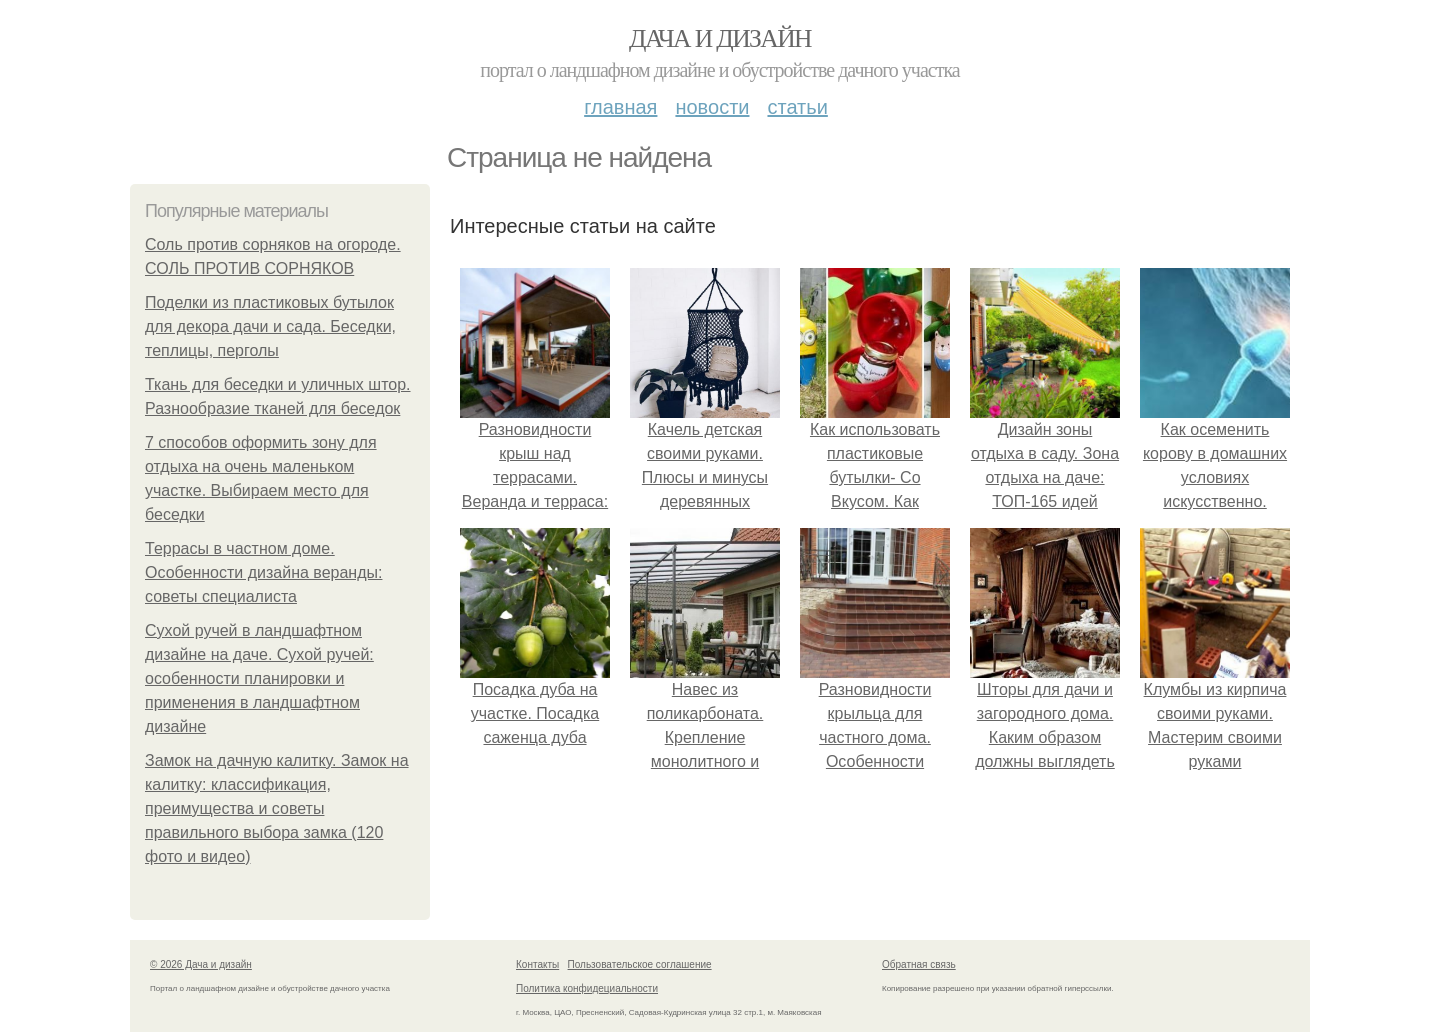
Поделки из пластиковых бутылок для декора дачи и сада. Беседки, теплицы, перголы (270, 326)
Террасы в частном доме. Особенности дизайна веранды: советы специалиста (263, 572)
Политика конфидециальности (587, 988)
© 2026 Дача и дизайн (201, 964)
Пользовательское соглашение (640, 964)
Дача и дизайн (720, 38)
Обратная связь (919, 964)
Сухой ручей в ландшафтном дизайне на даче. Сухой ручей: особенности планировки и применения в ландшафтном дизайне (259, 678)
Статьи (797, 107)
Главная (620, 107)
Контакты (537, 964)
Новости (712, 107)
